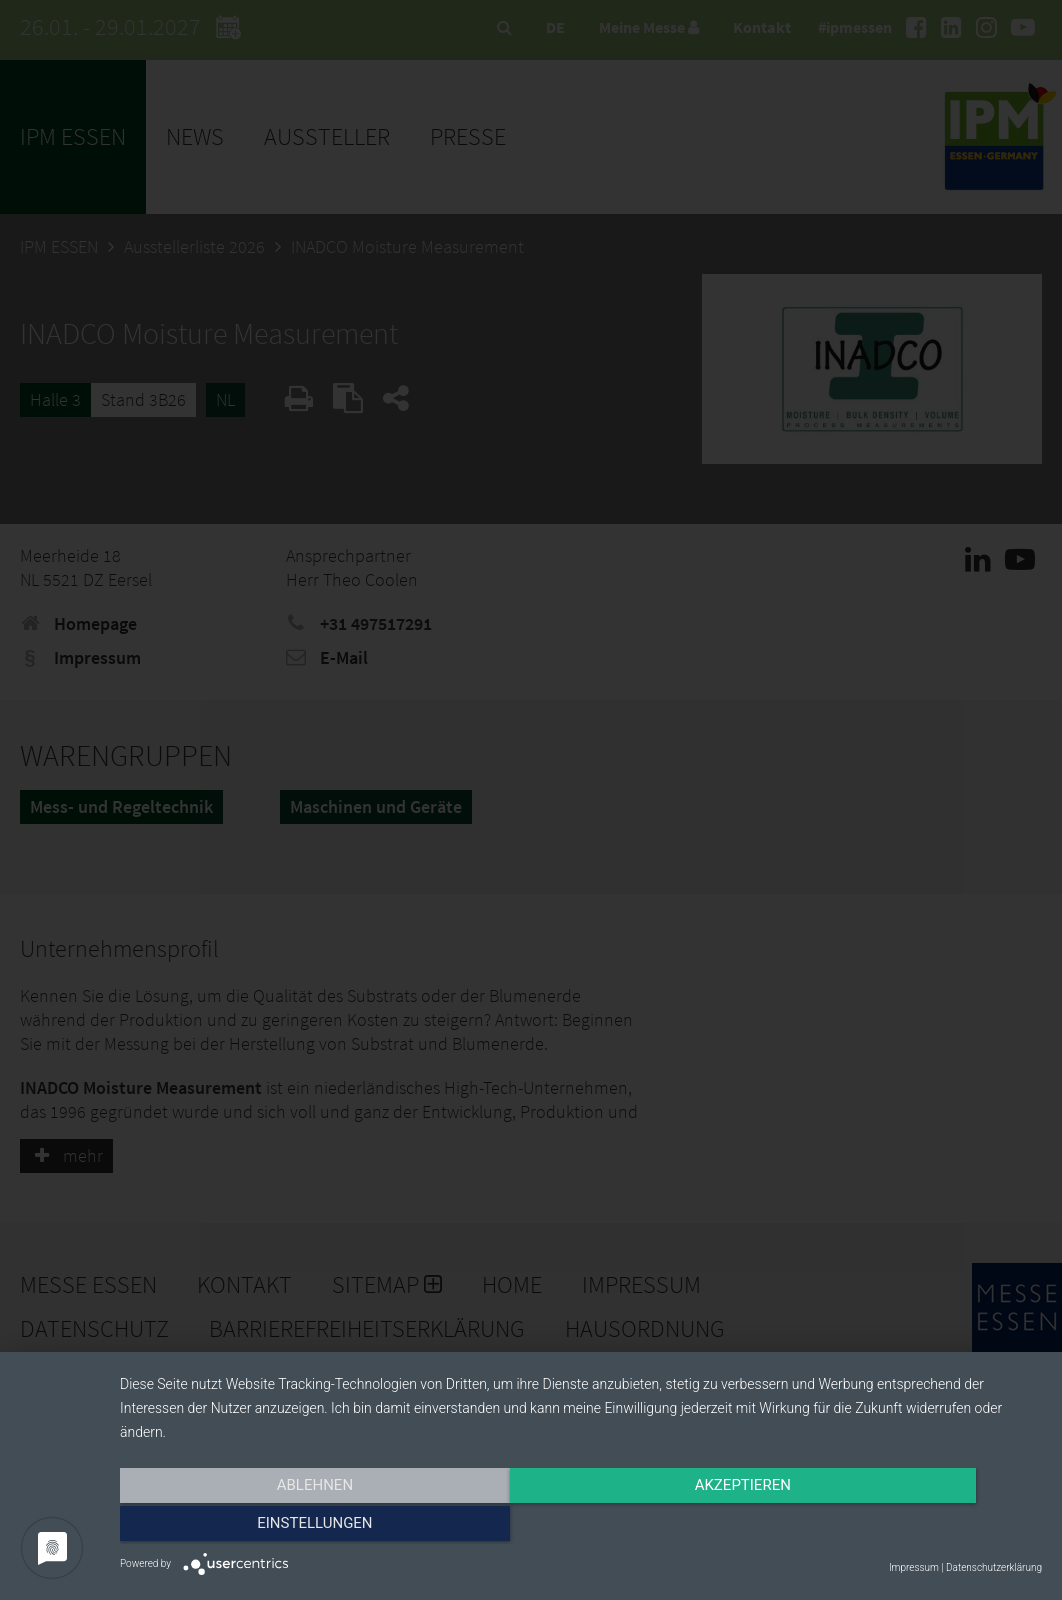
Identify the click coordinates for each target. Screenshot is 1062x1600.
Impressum (914, 1567)
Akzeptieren (581, 1527)
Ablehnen (258, 1527)
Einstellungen (903, 1527)
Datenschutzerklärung (994, 1567)
